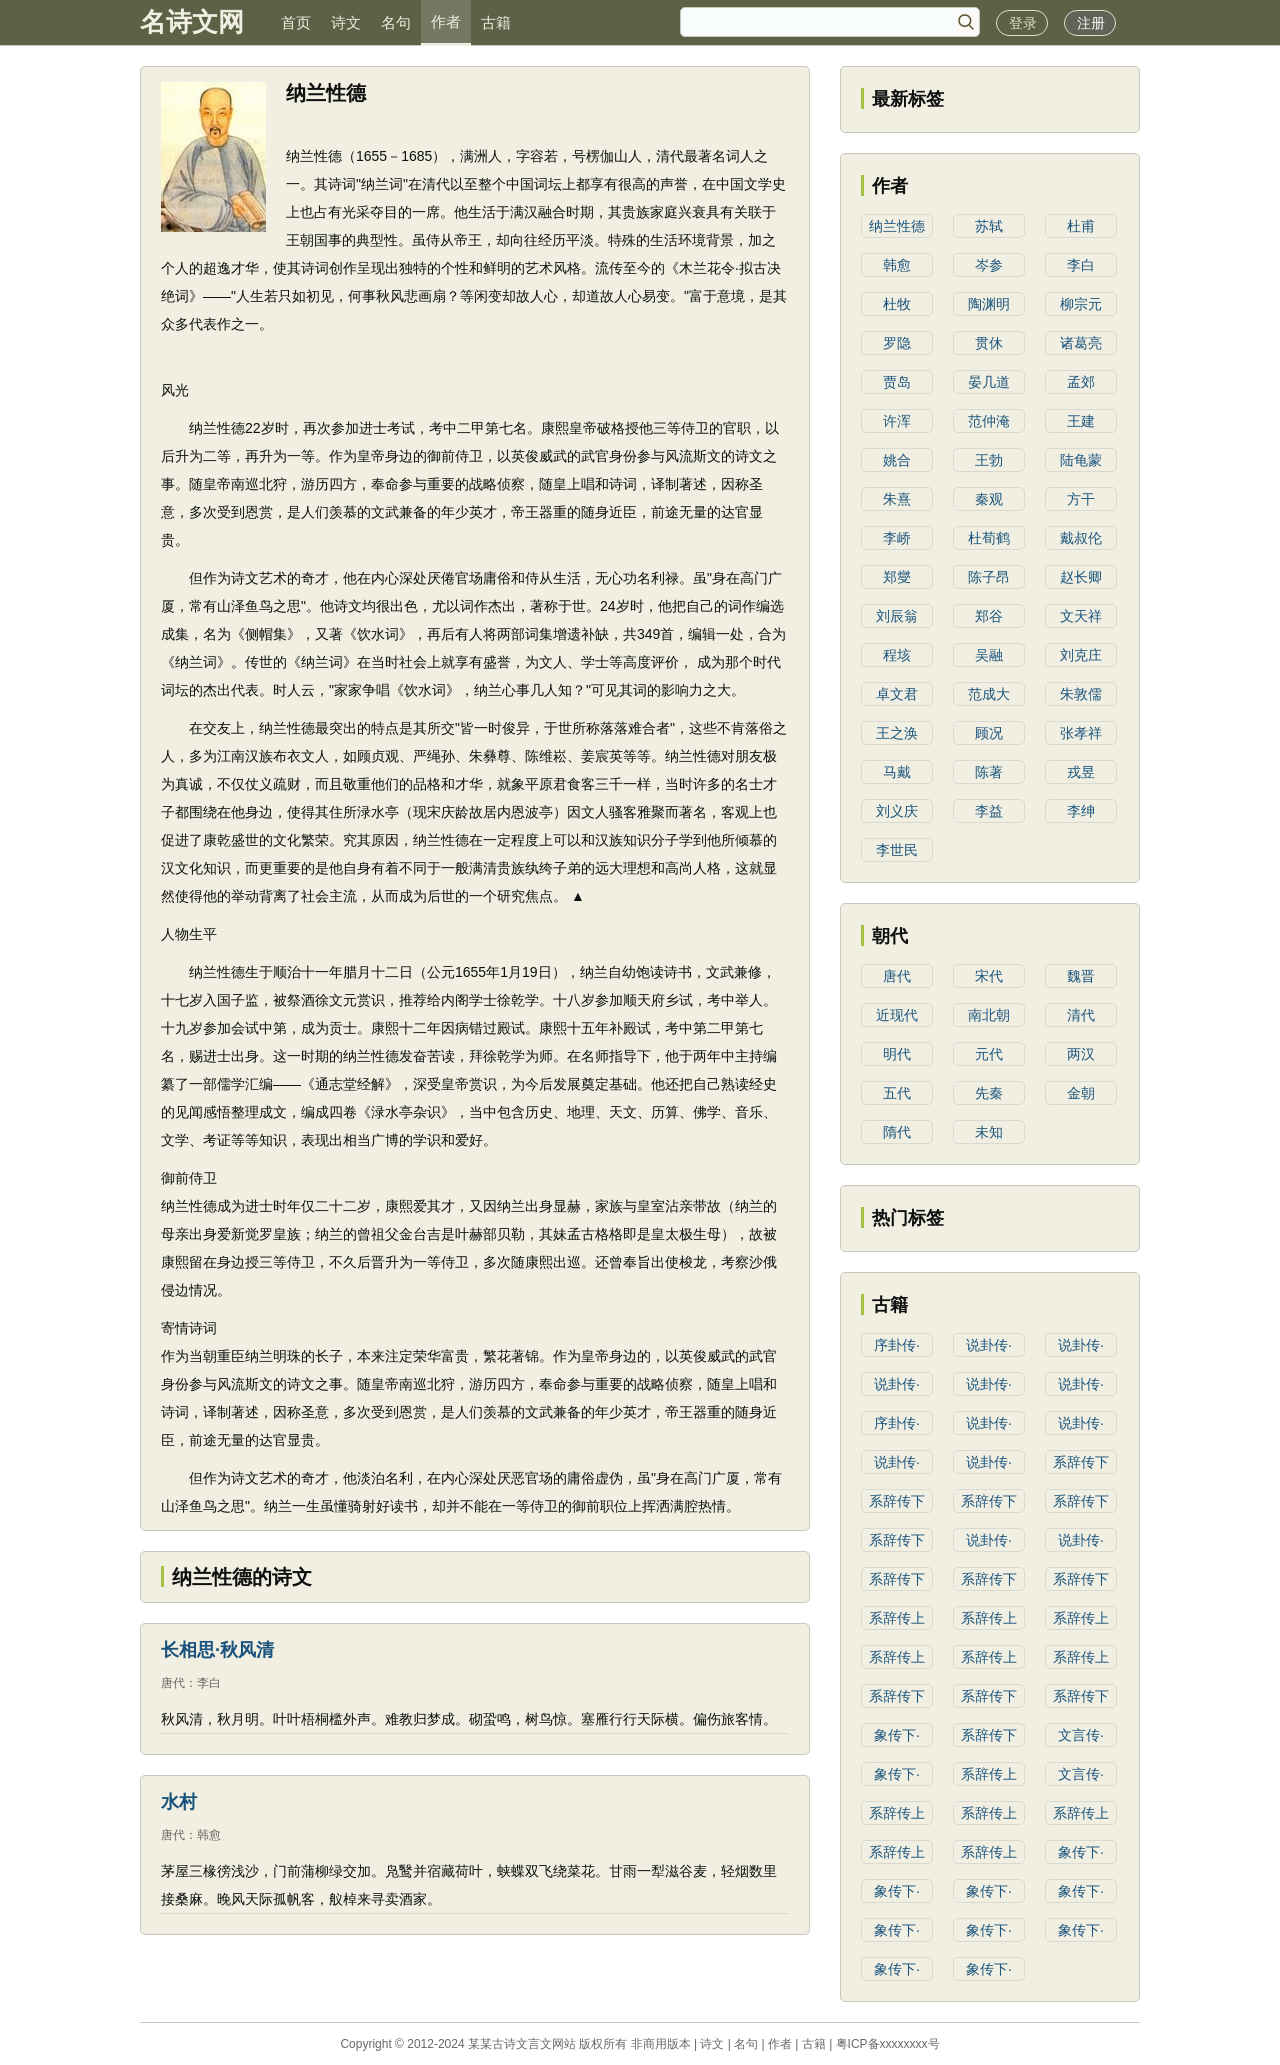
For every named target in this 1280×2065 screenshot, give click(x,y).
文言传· (1081, 1735)
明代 (897, 1054)
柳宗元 (1081, 304)
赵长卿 (1081, 577)
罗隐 (897, 343)
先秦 (989, 1093)
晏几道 (989, 382)
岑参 (989, 265)
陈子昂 (989, 577)
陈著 (989, 772)
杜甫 (1081, 226)
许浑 (897, 421)
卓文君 (897, 694)
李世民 (897, 850)
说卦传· (989, 1345)
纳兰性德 (897, 226)
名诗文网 (192, 22)
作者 (446, 21)
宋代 (989, 976)
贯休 (989, 343)
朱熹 (897, 499)
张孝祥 (1081, 733)
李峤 (897, 538)
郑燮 (897, 577)
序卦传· (897, 1345)
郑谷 (989, 616)
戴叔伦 (1081, 538)
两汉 (1081, 1054)
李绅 (1081, 811)
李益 (989, 811)
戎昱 (1081, 772)
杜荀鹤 (989, 538)
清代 (1081, 1015)
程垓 (897, 655)
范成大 (989, 694)
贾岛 (897, 382)
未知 (989, 1132)
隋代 (897, 1132)
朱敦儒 (1081, 694)
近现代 (897, 1015)
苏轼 (989, 226)
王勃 (989, 460)
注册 (1091, 23)
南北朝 (989, 1015)
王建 (1081, 421)
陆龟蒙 (1081, 460)
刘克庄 (1081, 655)
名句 (396, 22)
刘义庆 (897, 811)
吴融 (989, 655)
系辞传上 (897, 1618)
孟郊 (1081, 382)
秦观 (989, 499)
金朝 (1081, 1093)
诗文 (346, 22)
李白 (209, 1683)
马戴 (897, 772)
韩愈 (209, 1835)
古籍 (496, 22)
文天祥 (1081, 616)
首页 (296, 22)
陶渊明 (989, 304)
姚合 (897, 460)
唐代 (173, 1683)
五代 (897, 1093)
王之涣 (897, 733)
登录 (1023, 23)
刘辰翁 (897, 616)
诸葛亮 (1081, 343)
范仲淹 (989, 421)
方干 (1081, 499)
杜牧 (897, 304)
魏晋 (1081, 976)
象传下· (897, 1735)
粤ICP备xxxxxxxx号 (888, 2044)
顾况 (989, 733)
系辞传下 (1081, 1462)
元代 (989, 1054)
